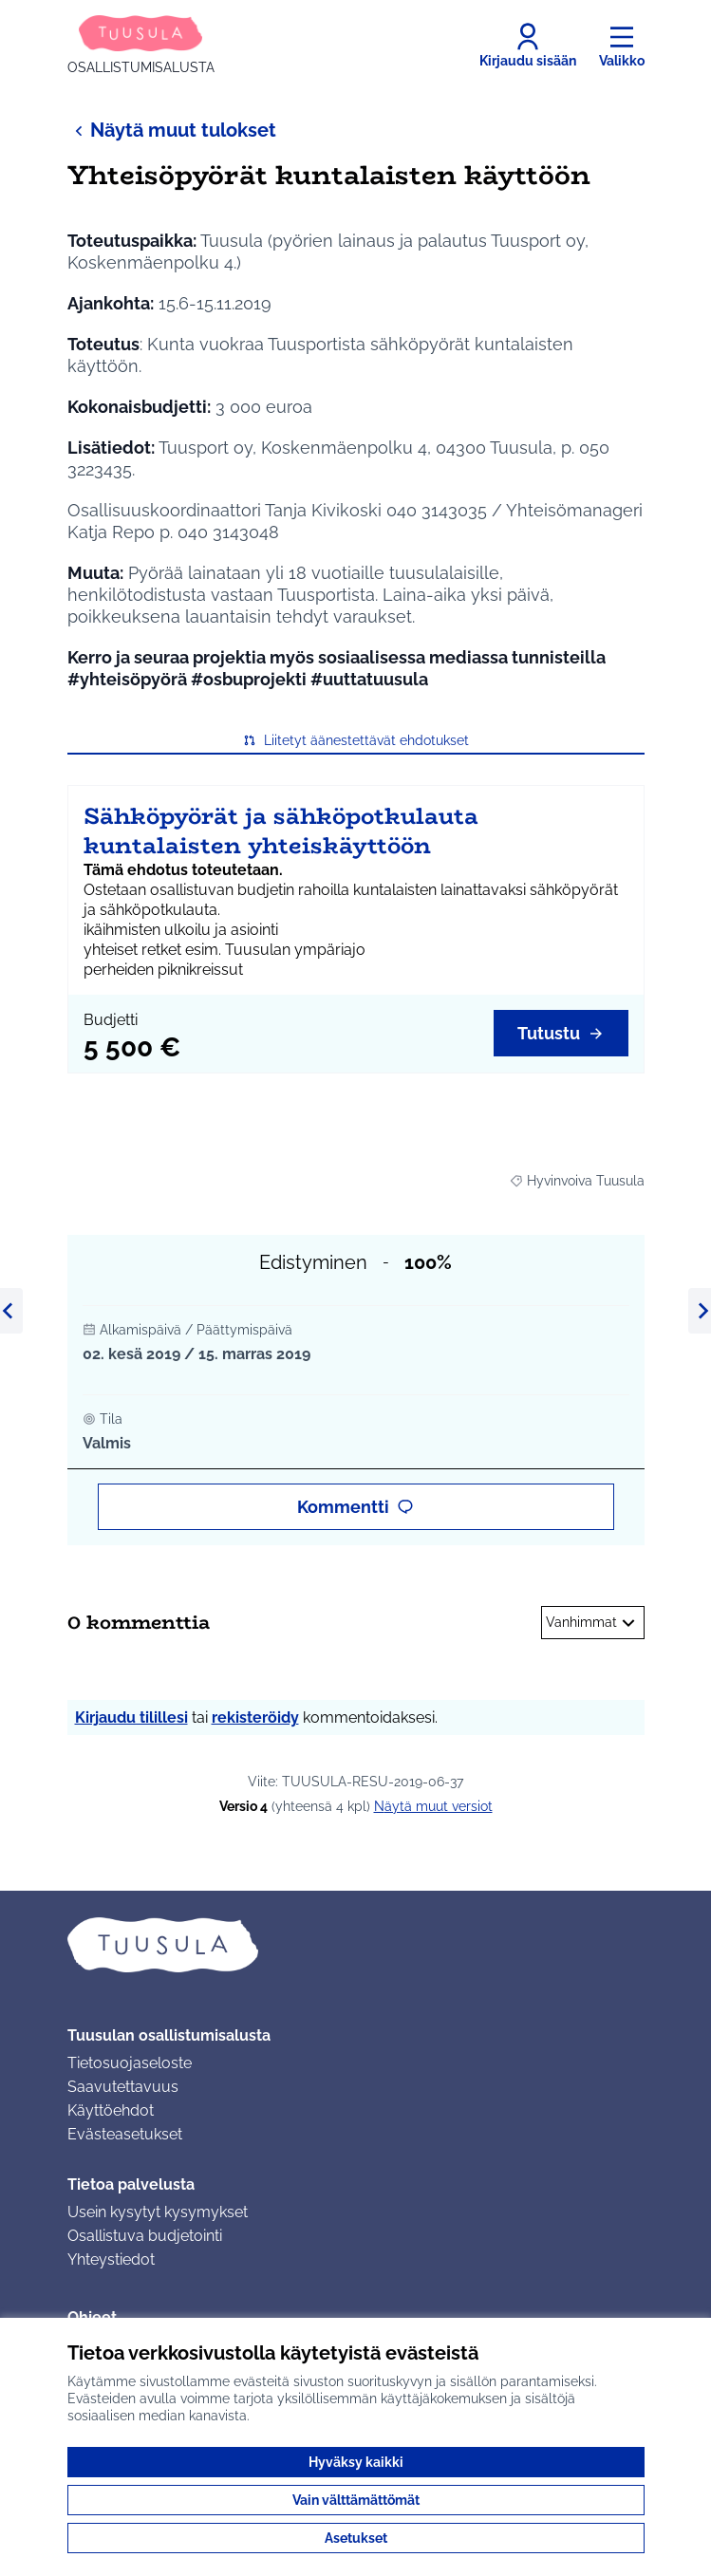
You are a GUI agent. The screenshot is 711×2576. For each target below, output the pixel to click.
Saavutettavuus (122, 2087)
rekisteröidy (255, 1717)
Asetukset (356, 2538)
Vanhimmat (593, 1623)
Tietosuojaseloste (129, 2063)
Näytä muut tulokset (171, 129)
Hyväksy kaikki (356, 2462)
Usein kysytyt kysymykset (157, 2212)
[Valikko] (622, 45)
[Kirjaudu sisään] (527, 45)
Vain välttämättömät (356, 2500)
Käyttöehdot (110, 2110)
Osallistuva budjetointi (144, 2236)
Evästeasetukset (124, 2134)
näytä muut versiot (433, 1806)
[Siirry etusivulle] (141, 45)
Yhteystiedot (111, 2259)
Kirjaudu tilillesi (131, 1717)
